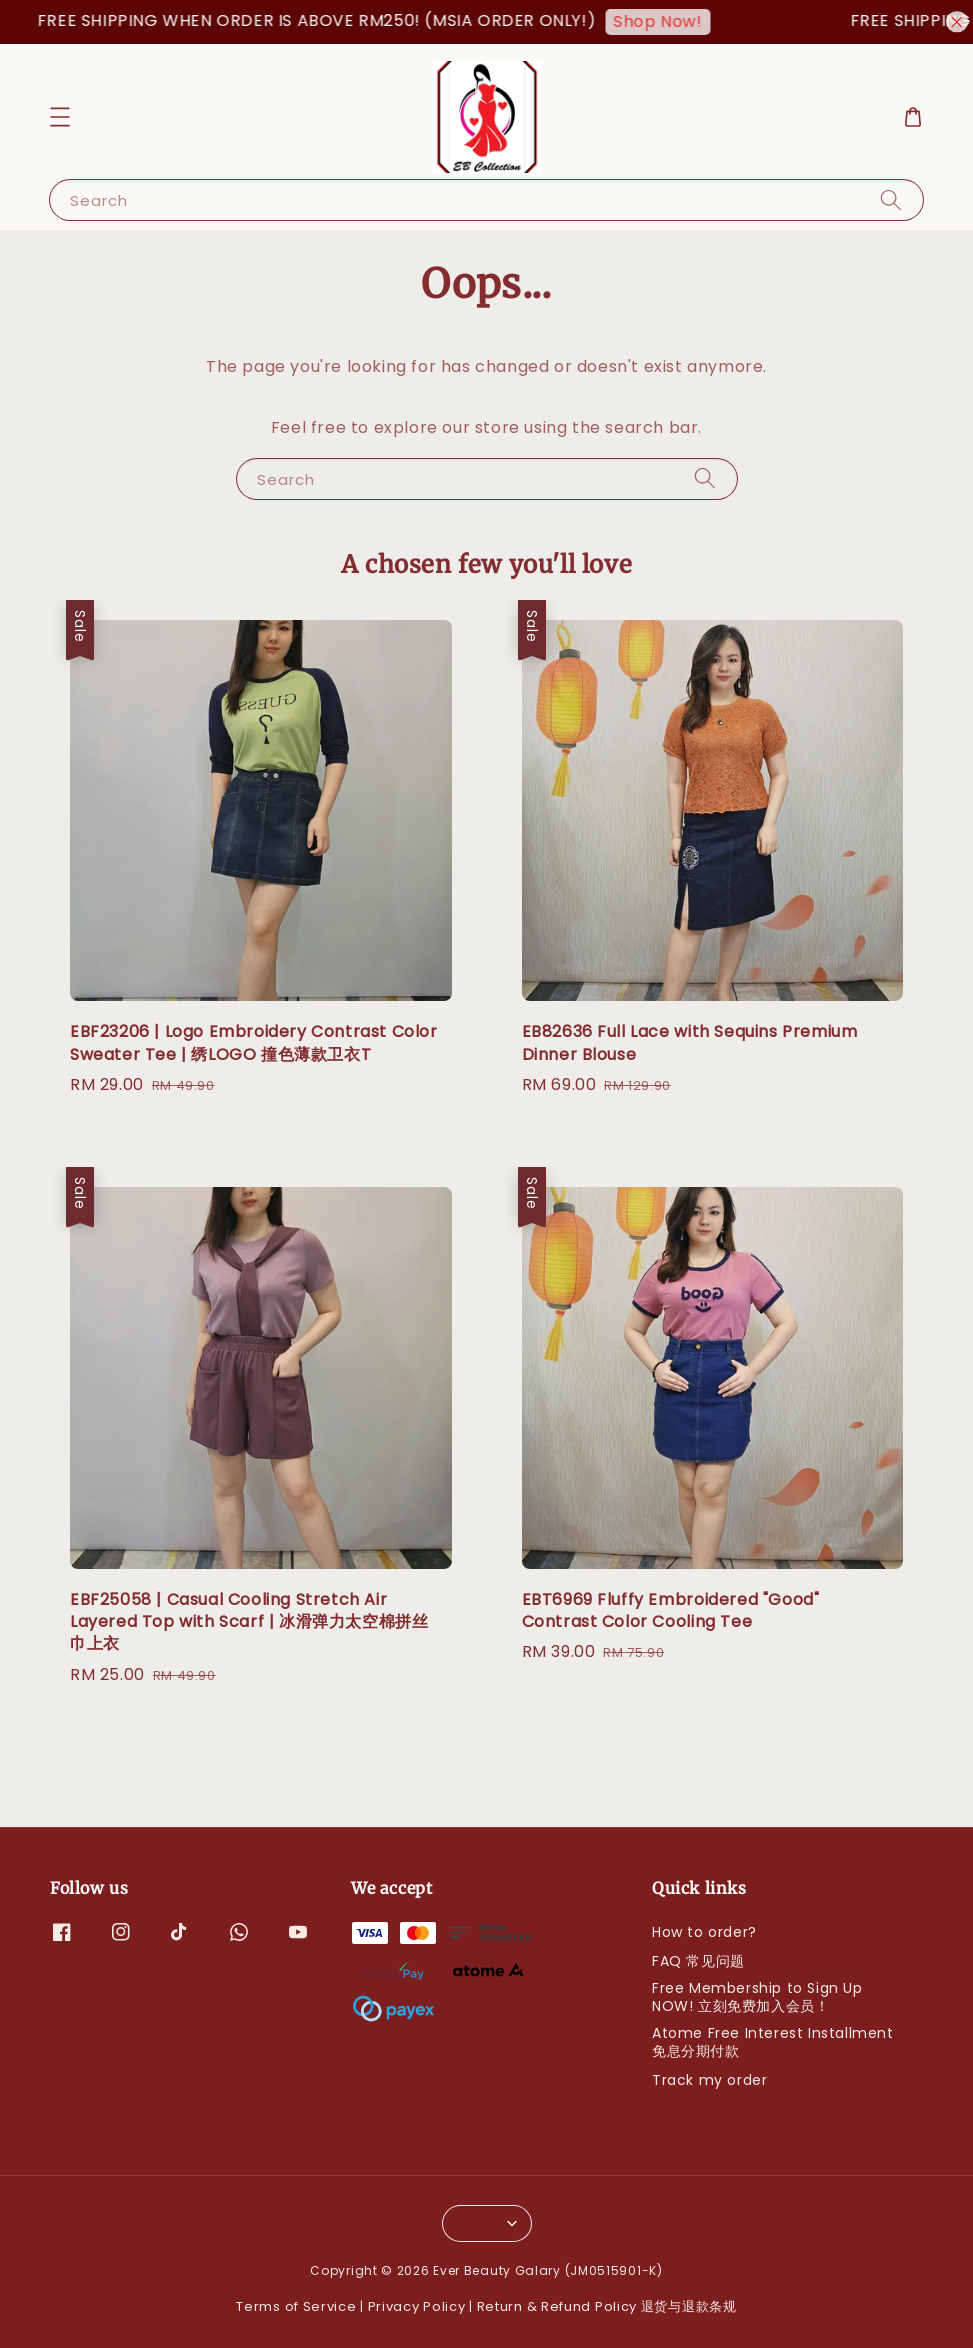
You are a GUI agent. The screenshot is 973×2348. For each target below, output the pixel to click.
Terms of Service (296, 2306)
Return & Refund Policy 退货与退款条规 (607, 2306)
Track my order (709, 2080)
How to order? (704, 1932)
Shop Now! (696, 21)
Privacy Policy (417, 2306)
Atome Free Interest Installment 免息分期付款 (773, 2042)
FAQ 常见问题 (698, 1961)
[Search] (891, 199)
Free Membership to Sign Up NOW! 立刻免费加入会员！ (757, 1997)
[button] (60, 117)
